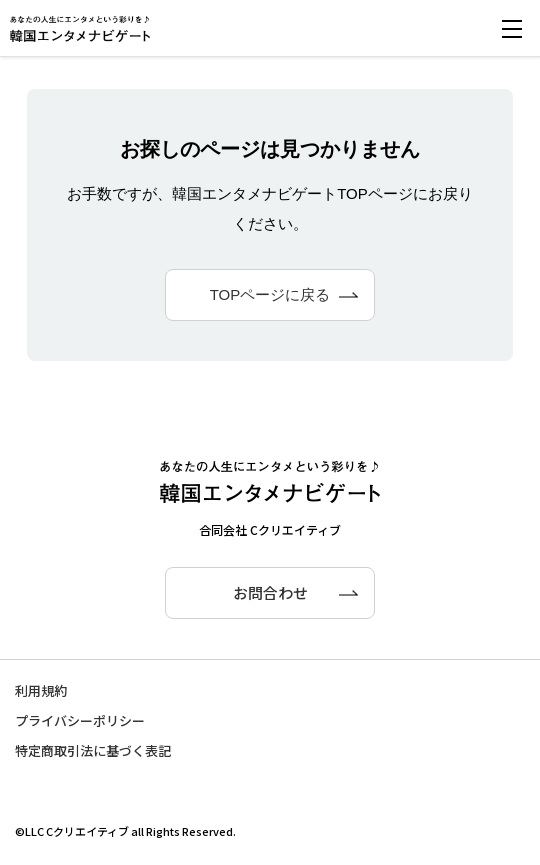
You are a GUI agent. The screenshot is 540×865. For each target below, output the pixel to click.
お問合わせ (270, 592)
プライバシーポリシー (80, 720)
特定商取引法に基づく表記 (93, 750)
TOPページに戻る (270, 294)
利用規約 (41, 690)
